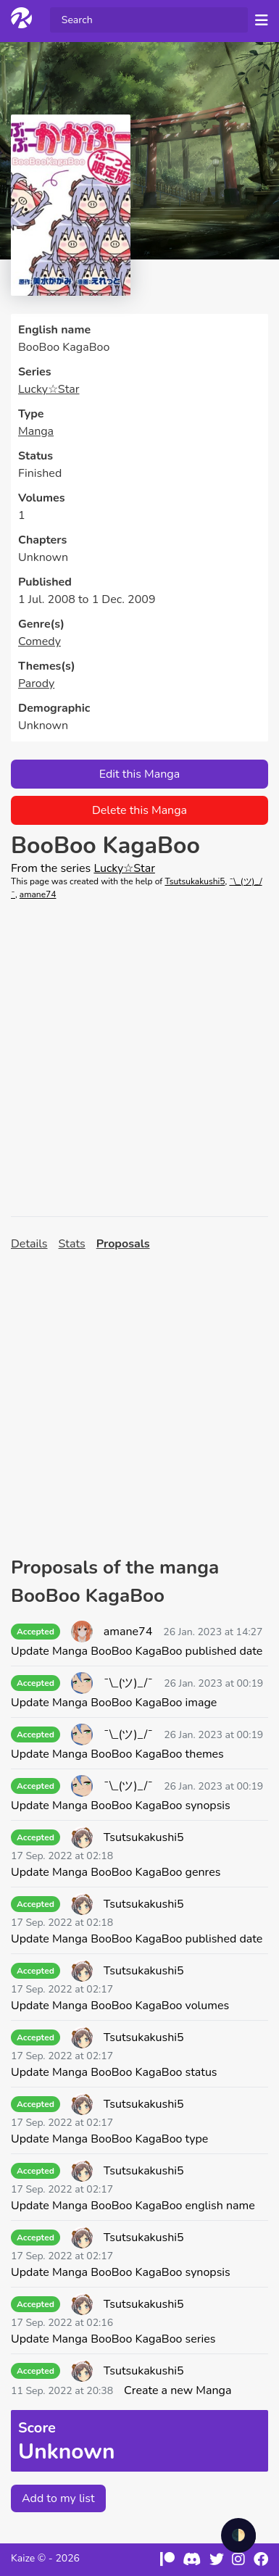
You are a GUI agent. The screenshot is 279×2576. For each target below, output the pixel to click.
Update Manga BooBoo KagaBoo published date (136, 1651)
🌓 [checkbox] (238, 2535)
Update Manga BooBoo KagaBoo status (114, 2072)
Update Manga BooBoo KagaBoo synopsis (120, 1805)
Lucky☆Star (49, 389)
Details (29, 1244)
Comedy (39, 641)
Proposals (123, 1244)
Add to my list (58, 2498)
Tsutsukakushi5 (195, 881)
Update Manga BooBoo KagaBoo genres (115, 1872)
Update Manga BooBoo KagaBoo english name (133, 2206)
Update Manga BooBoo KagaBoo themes (117, 1754)
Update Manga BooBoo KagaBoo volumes (120, 2006)
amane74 (38, 894)
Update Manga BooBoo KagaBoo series (113, 2339)
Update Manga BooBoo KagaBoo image (114, 1703)
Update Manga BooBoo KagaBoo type (109, 2139)
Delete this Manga (139, 810)
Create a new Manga (177, 2390)
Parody (36, 683)
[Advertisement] (139, 1058)
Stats (72, 1244)
